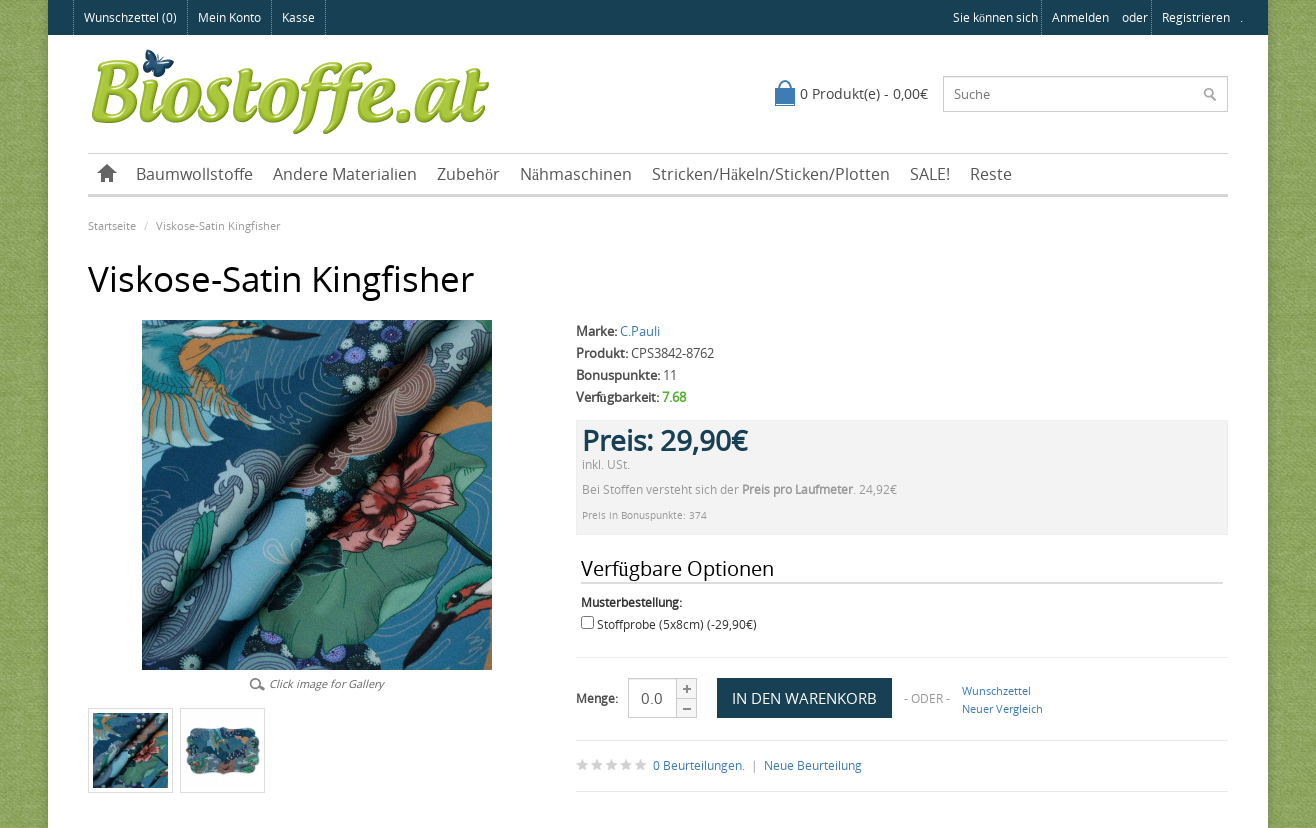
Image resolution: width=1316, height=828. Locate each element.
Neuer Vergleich (1002, 708)
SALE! (930, 174)
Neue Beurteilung (813, 765)
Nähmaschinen (576, 174)
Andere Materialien (345, 174)
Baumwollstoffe (194, 174)
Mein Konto (229, 17)
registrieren (1196, 17)
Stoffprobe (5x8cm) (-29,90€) (677, 624)
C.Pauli (640, 331)
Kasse (298, 17)
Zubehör (468, 174)
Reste (991, 174)
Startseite (112, 225)
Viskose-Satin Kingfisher (218, 225)
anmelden (1080, 17)
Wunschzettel (996, 690)
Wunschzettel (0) (130, 17)
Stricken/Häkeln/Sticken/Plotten (771, 174)
